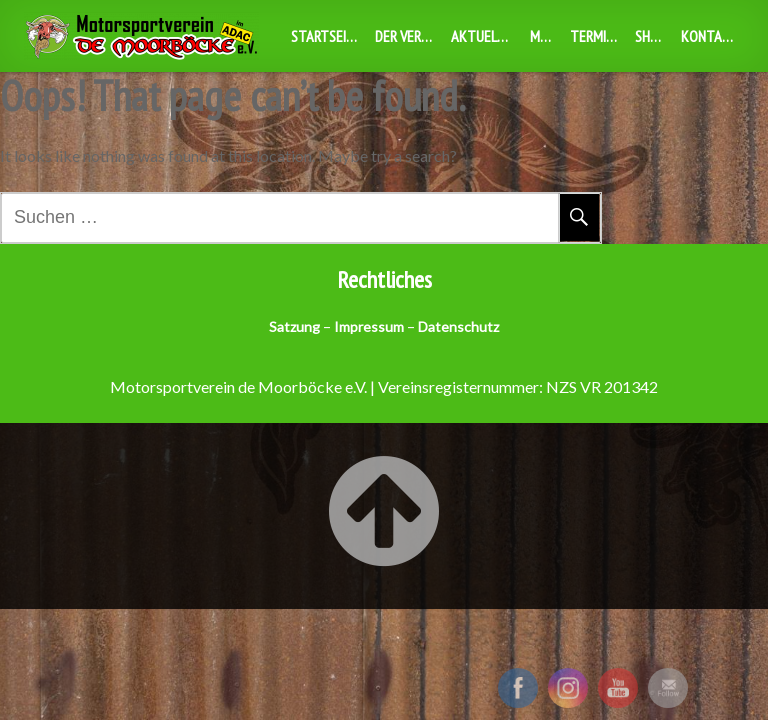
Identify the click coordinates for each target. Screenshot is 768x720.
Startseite (326, 36)
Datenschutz (458, 326)
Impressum (369, 326)
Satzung (294, 326)
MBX (543, 36)
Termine (595, 36)
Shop (651, 36)
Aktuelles (484, 36)
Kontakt (710, 36)
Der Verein (407, 36)
